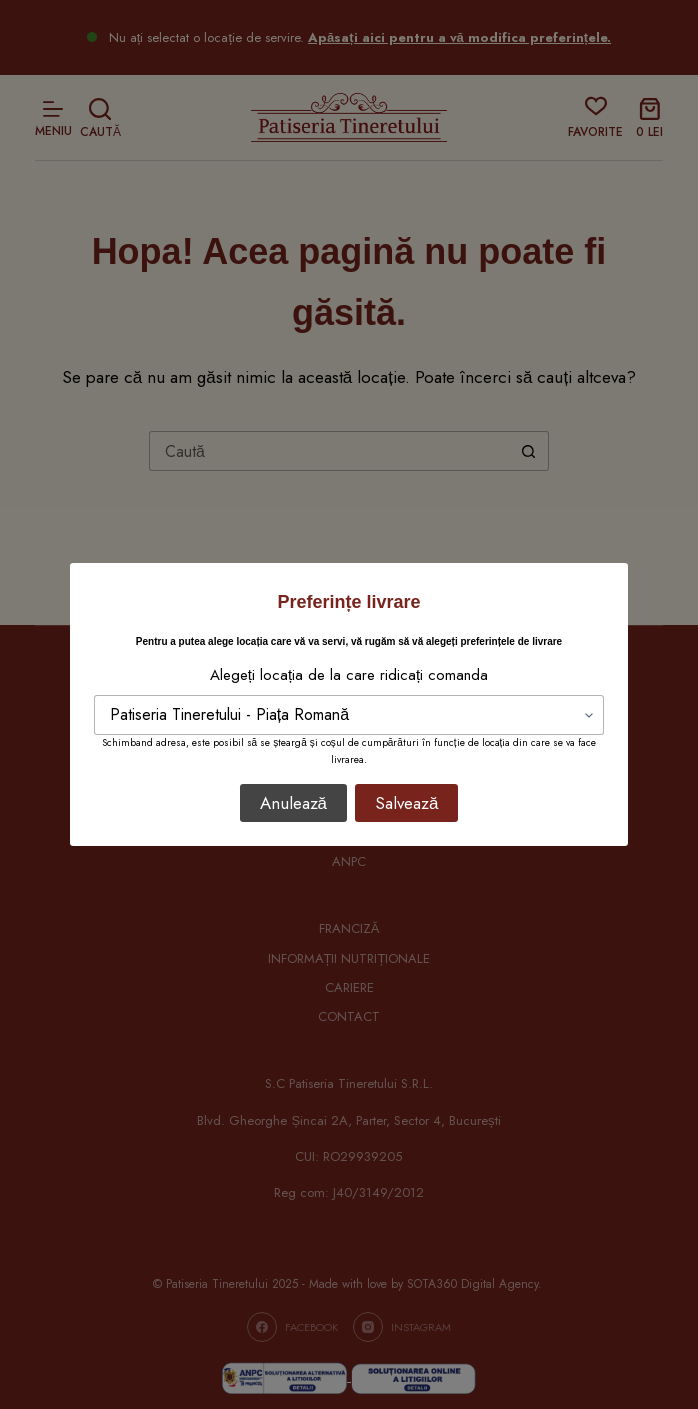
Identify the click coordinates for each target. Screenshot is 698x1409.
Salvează (406, 803)
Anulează (293, 803)
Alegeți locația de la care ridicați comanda (349, 675)
